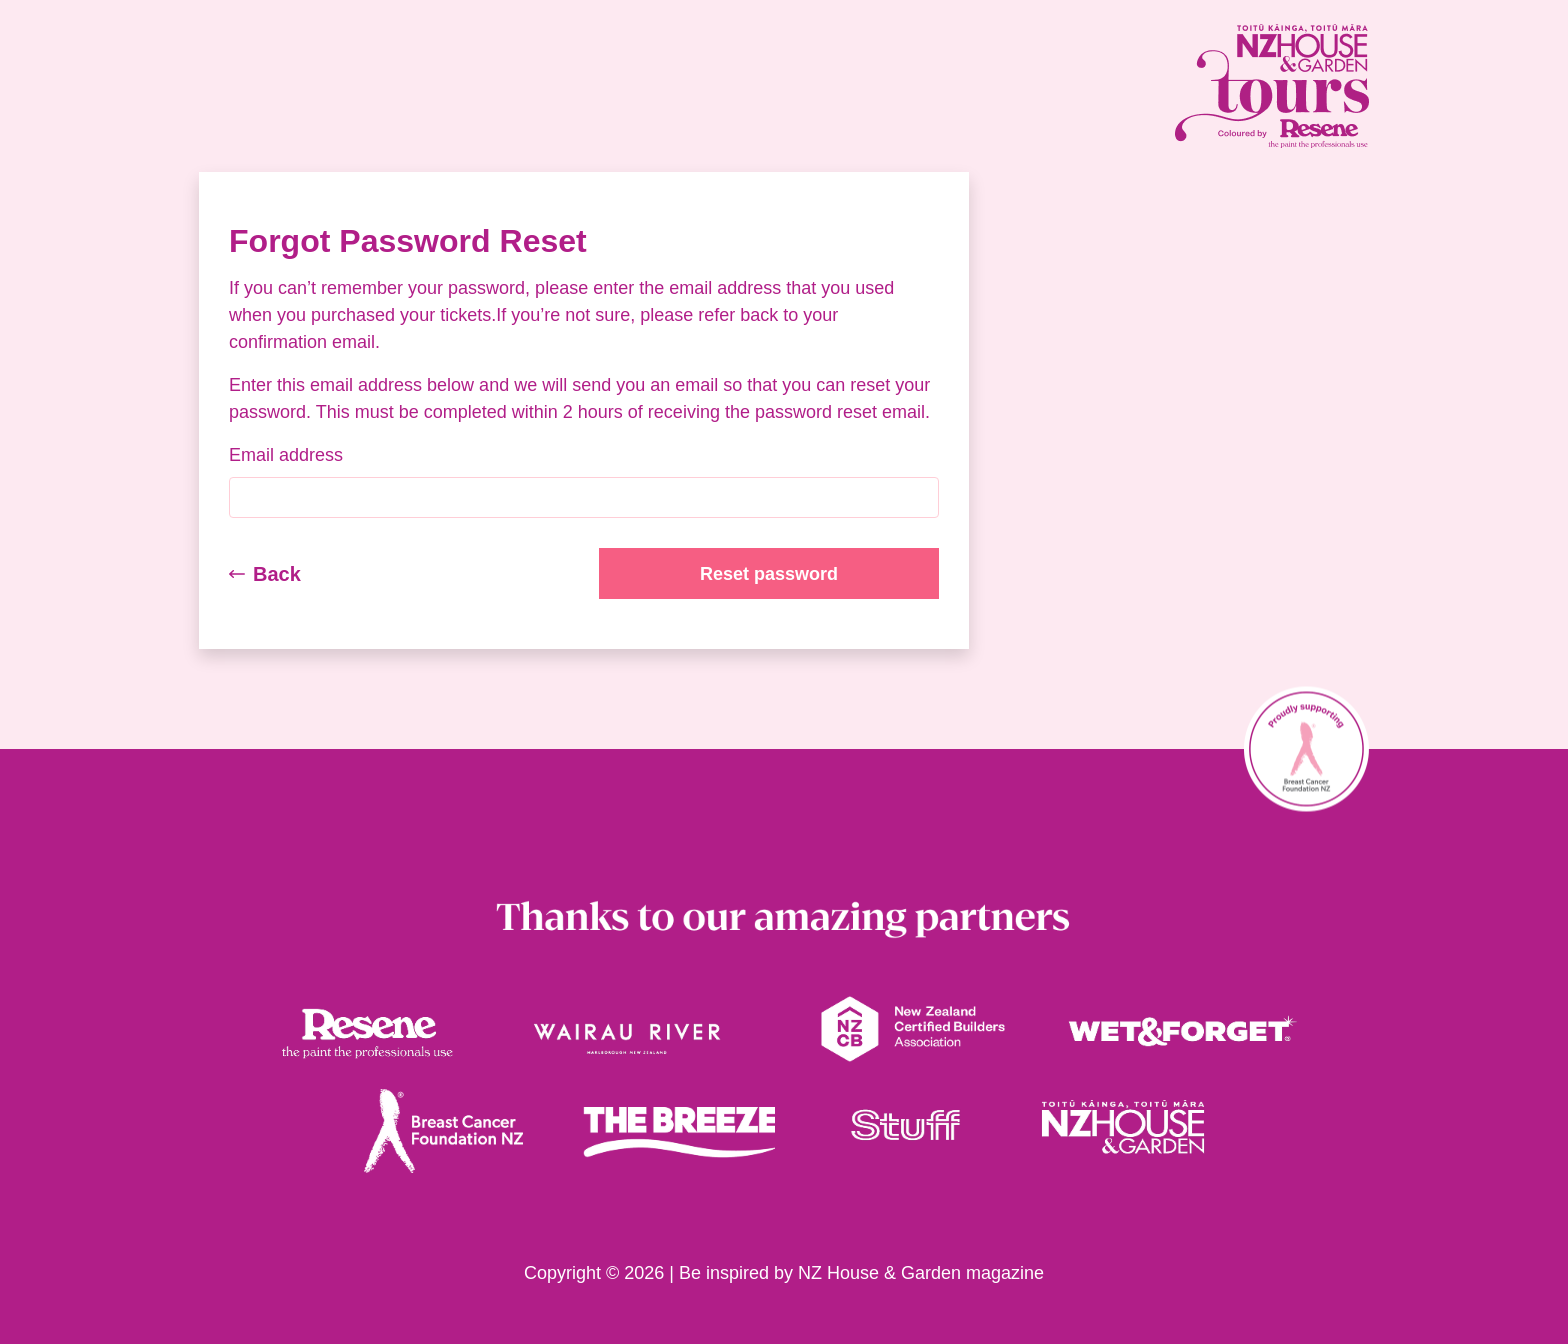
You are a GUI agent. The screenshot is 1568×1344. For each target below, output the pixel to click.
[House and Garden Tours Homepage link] (1184, 86)
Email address (286, 455)
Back (265, 574)
